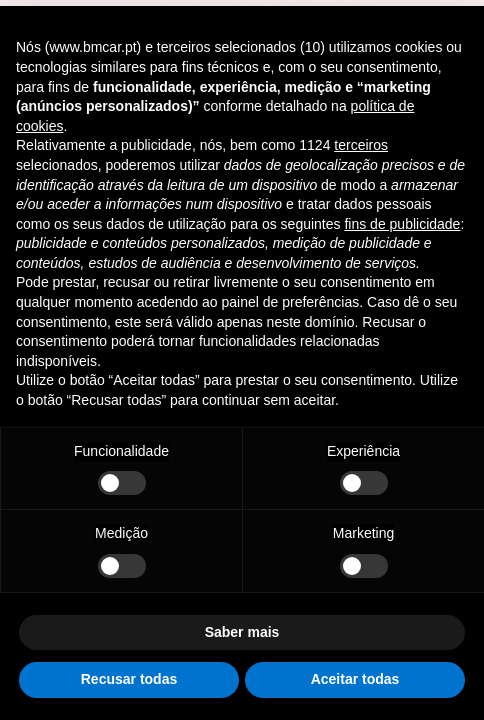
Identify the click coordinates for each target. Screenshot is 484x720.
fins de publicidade (402, 224)
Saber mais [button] (242, 632)
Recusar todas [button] (129, 679)
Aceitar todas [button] (355, 679)
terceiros (361, 145)
